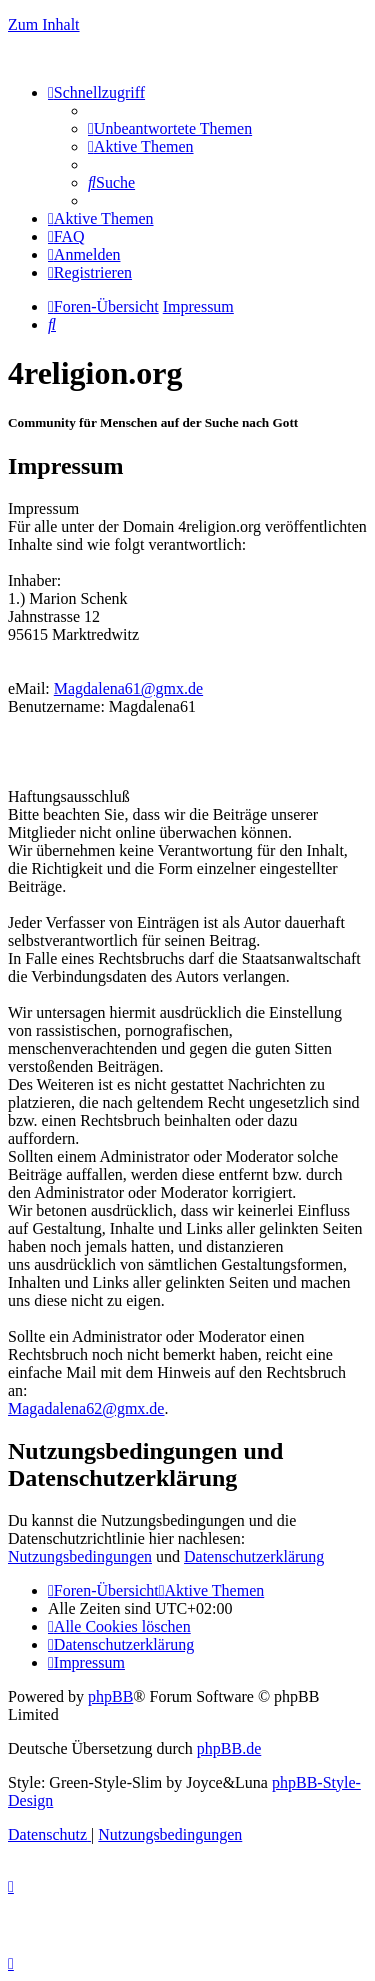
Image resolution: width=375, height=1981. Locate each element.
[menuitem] (170, 128)
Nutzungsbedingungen (80, 1556)
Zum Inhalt (44, 24)
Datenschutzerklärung (254, 1556)
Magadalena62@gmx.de (86, 1408)
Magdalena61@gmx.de (128, 688)
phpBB (110, 1696)
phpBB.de (229, 1748)
